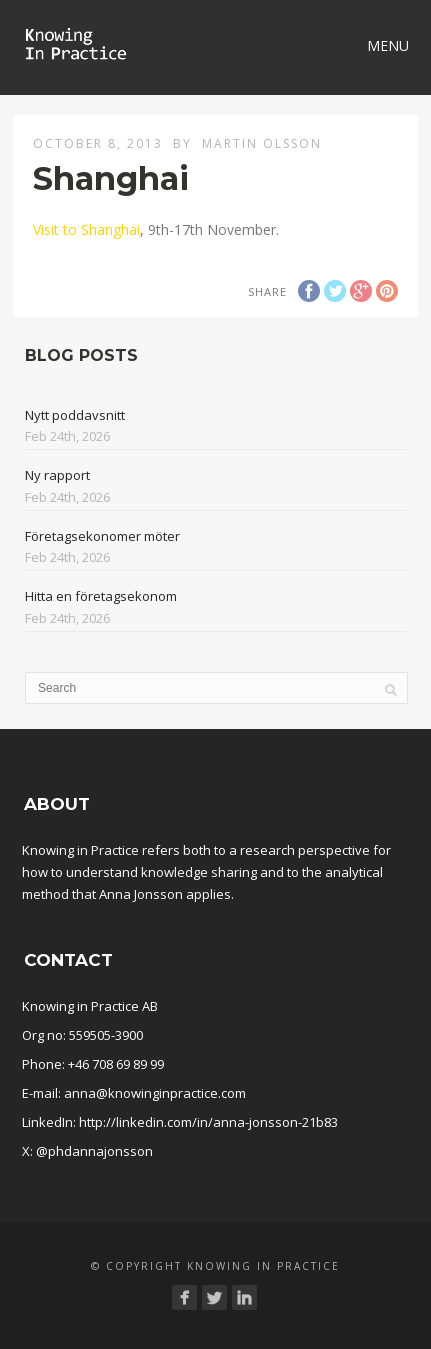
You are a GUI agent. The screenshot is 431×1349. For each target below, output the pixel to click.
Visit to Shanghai (86, 229)
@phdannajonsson (94, 1151)
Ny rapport (57, 475)
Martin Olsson (262, 143)
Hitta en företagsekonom (101, 596)
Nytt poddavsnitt (75, 415)
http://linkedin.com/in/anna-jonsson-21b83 (208, 1122)
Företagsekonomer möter (102, 536)
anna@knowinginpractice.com (155, 1093)
